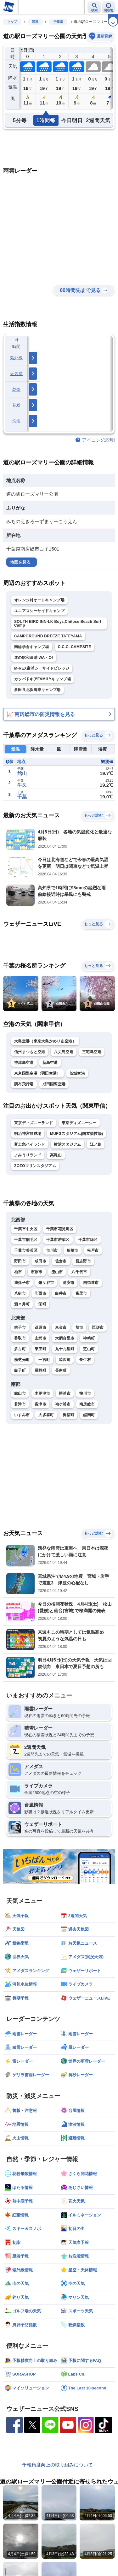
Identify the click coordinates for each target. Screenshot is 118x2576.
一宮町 (44, 1359)
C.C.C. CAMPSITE (74, 647)
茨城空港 (77, 1073)
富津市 (40, 1404)
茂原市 (40, 1327)
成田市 (40, 1261)
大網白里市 (65, 1338)
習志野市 (83, 1261)
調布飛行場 (24, 1084)
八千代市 (79, 1272)
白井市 (61, 1293)
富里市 (81, 1293)
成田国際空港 (54, 1084)
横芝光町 (22, 1359)
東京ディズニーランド (33, 1123)
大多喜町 (46, 1415)
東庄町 (40, 1349)
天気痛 (16, 374)
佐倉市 (61, 1261)
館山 (22, 773)
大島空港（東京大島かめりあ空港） (45, 1041)
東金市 (61, 1327)
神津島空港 (24, 1062)
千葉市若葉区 (58, 1239)
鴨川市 (85, 1393)
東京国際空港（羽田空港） (37, 1073)
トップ (12, 21)
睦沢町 (64, 1359)
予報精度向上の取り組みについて (57, 2464)
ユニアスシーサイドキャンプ (39, 611)
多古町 (20, 1349)
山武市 (40, 1338)
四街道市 (90, 1282)
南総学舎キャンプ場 (31, 647)
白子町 (20, 1370)
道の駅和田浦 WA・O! (33, 657)
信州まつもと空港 (29, 1052)
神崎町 (89, 1338)
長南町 (61, 1370)
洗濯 (16, 421)
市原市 (36, 1272)
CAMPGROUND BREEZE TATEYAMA (48, 636)
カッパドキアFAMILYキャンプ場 (42, 679)
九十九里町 (65, 1349)
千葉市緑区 (88, 1239)
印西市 (40, 1293)
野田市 (20, 1261)
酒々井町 (22, 1304)
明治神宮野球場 (27, 1133)
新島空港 (50, 1062)
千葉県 (58, 21)
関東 (35, 21)
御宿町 (68, 1415)
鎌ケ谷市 (46, 1282)
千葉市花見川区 (59, 1229)
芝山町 (89, 1349)
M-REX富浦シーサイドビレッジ (41, 668)
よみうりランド (27, 1155)
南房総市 (87, 1404)
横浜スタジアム (67, 1144)
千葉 (22, 796)
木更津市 (42, 1393)
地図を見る (20, 562)
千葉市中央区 (25, 1229)
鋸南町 (89, 1415)
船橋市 (72, 1250)
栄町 (42, 1304)
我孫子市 (22, 1282)
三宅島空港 (92, 1052)
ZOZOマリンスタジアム (35, 1166)
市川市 (52, 1250)
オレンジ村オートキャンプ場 (39, 600)
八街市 (20, 1293)
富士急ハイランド (29, 1144)
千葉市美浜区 (25, 1250)
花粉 (16, 405)
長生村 (85, 1359)
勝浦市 (64, 1393)
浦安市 (68, 1282)
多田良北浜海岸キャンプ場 (37, 690)
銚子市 (20, 1327)
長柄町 (40, 1370)
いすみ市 (22, 1415)
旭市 (79, 1327)
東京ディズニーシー (79, 1123)
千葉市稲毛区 (25, 1239)
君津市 (20, 1404)
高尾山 (56, 1155)
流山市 (57, 1272)
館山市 (20, 1393)
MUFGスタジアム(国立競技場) (76, 1133)
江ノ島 (96, 1144)
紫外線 (16, 358)
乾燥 (16, 389)
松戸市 (93, 1250)
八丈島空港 (63, 1052)
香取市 (20, 1338)
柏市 (18, 1272)
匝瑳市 (98, 1327)
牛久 (22, 785)
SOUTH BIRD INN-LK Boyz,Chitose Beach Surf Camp (57, 623)
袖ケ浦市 (62, 1404)
